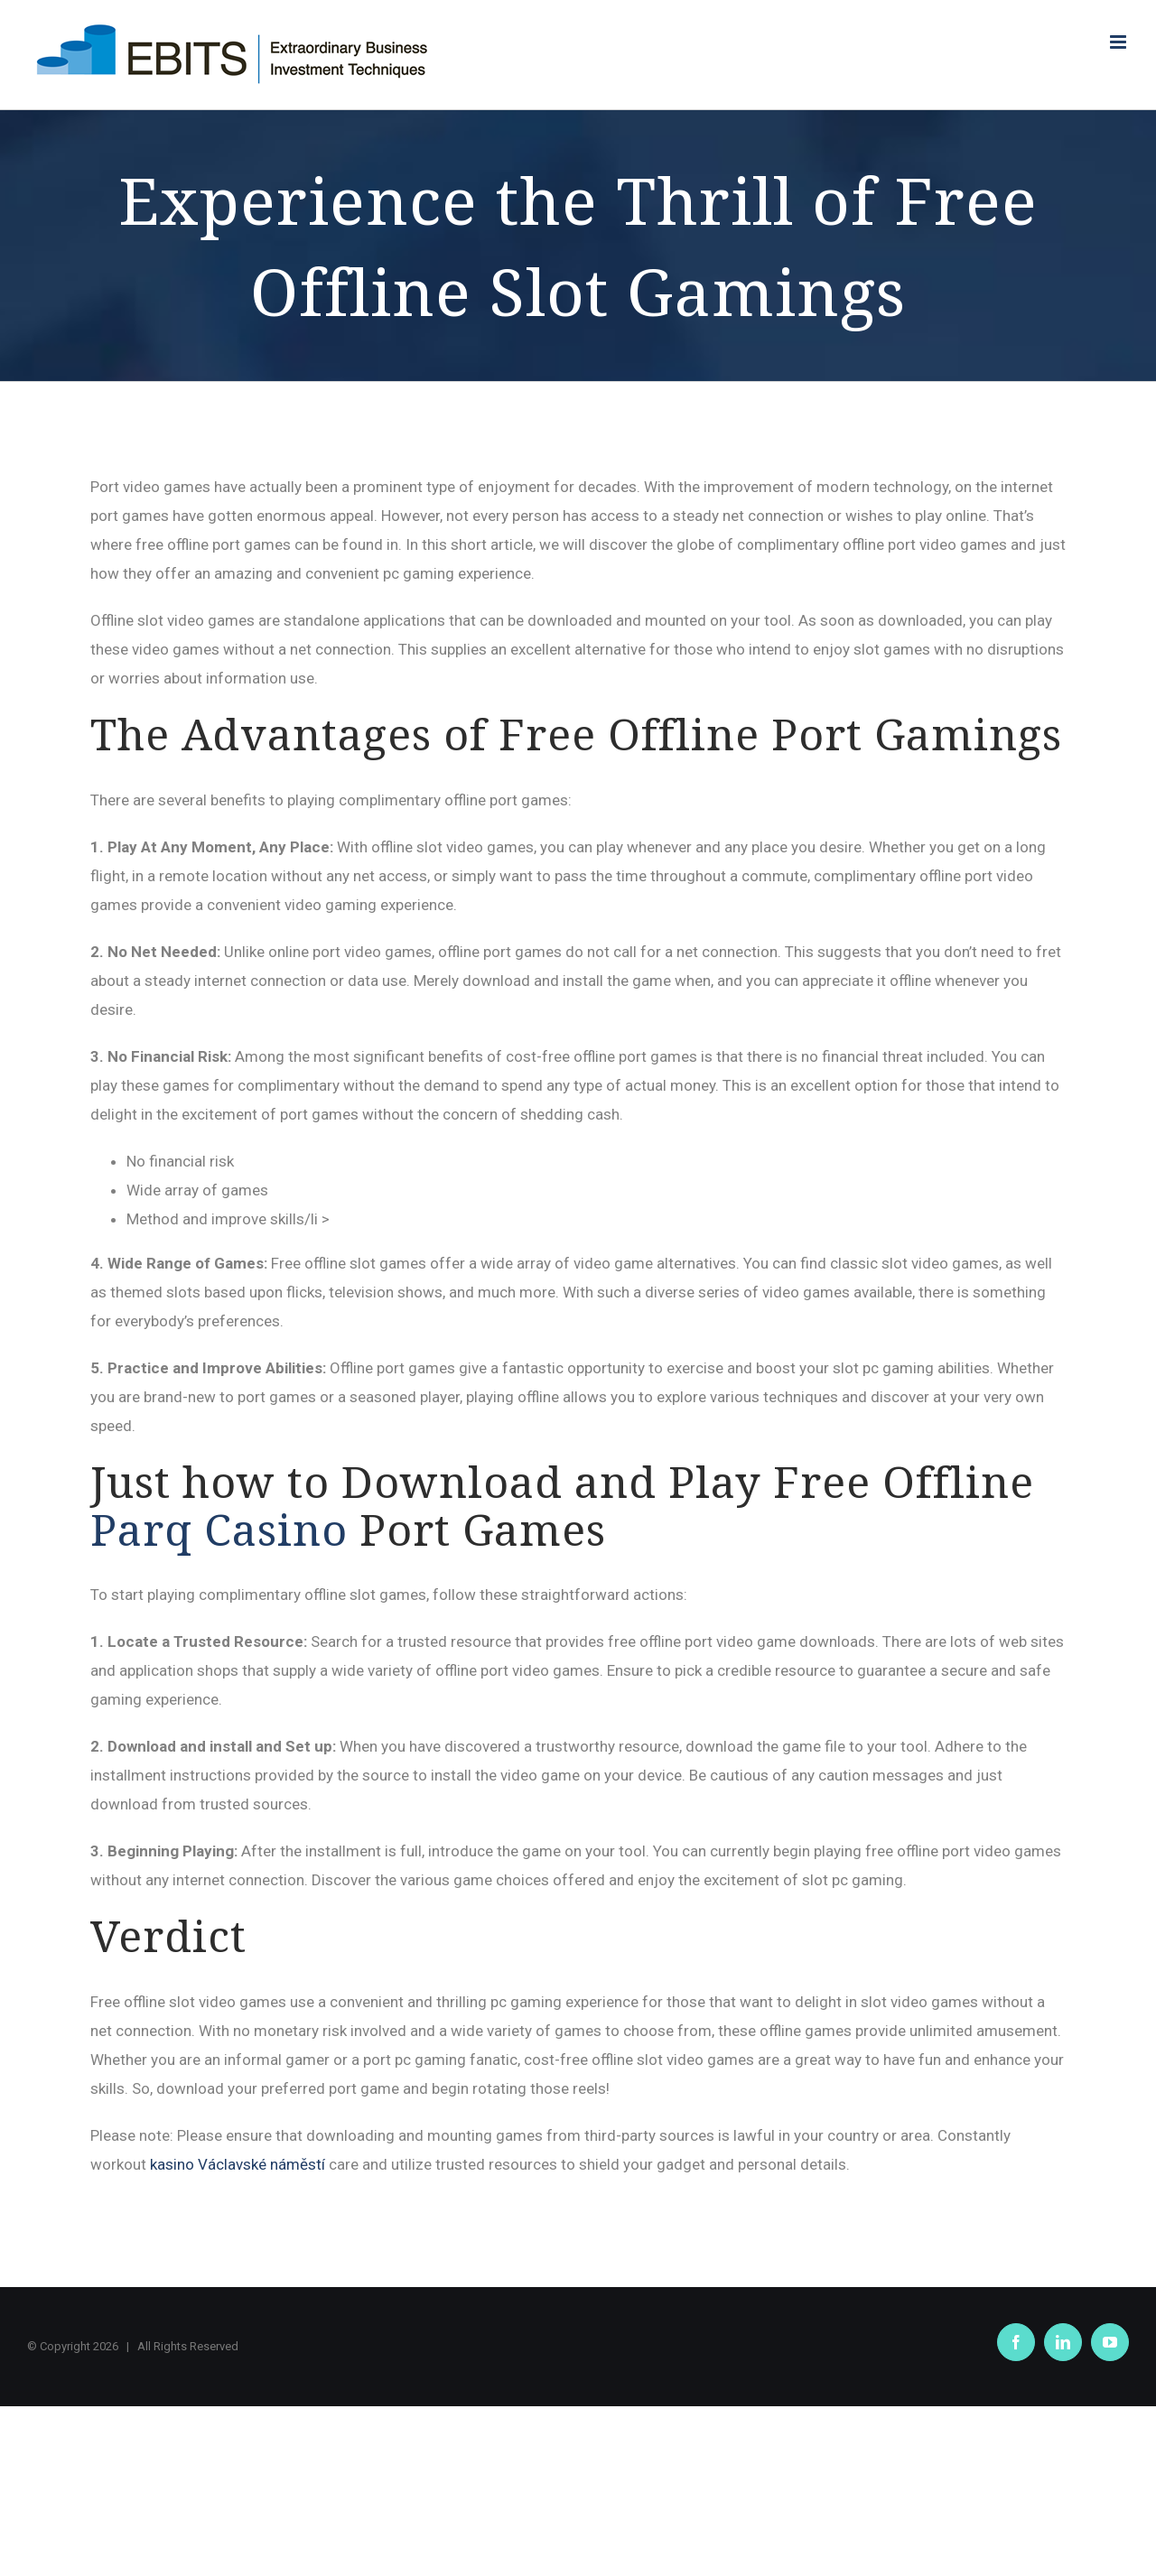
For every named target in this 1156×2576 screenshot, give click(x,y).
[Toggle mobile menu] (1119, 42)
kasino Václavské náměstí (237, 2164)
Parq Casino (219, 1529)
